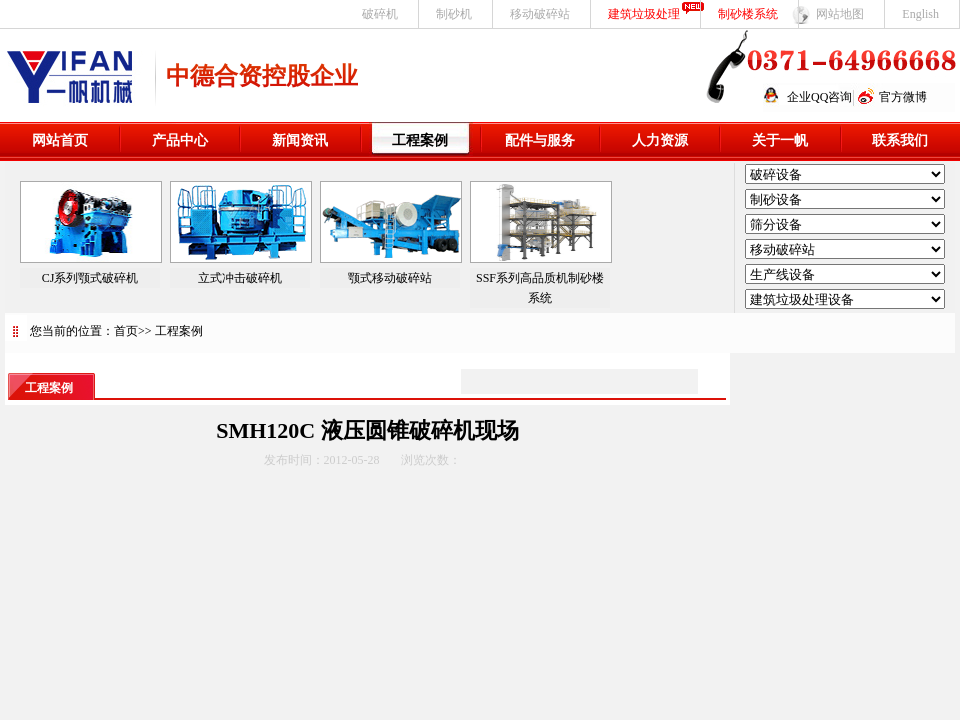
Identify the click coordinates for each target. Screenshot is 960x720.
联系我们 (900, 140)
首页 (126, 331)
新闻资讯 (300, 140)
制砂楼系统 (748, 14)
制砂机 (454, 14)
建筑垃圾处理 (644, 14)
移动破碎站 (540, 14)
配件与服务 (540, 140)
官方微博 (903, 97)
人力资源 (660, 140)
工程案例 (420, 140)
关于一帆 (780, 140)
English (920, 14)
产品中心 (180, 140)
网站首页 (60, 140)
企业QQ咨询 (819, 97)
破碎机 (380, 14)
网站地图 (840, 14)
